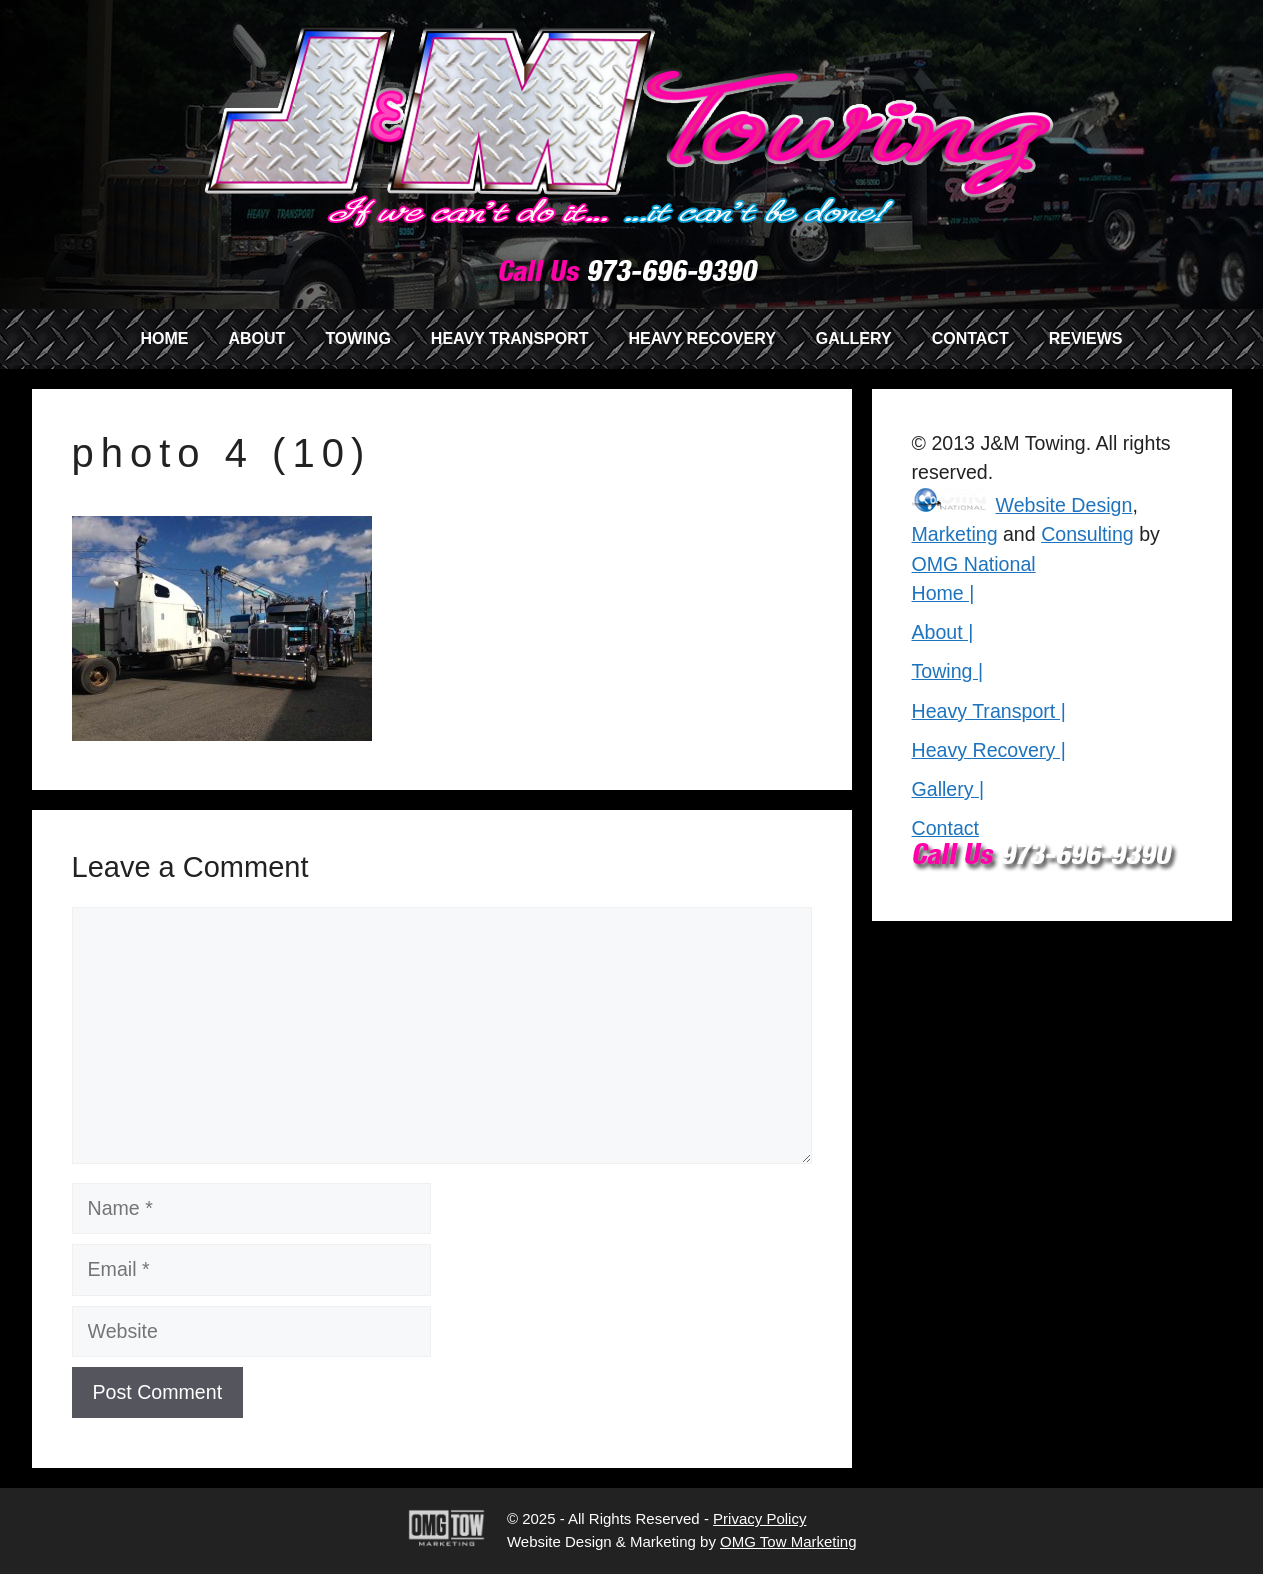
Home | (943, 593)
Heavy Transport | (989, 711)
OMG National (974, 564)
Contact (946, 828)
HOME (164, 338)
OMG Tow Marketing (788, 1541)
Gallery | (948, 789)
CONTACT (970, 338)
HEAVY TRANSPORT (510, 338)
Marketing (955, 534)
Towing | (948, 671)
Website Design (1064, 505)
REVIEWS (1086, 338)
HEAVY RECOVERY (702, 338)
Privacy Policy (759, 1518)
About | (943, 632)
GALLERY (854, 338)
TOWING (357, 338)
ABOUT (256, 338)
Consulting (1087, 534)
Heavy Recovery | (989, 750)
